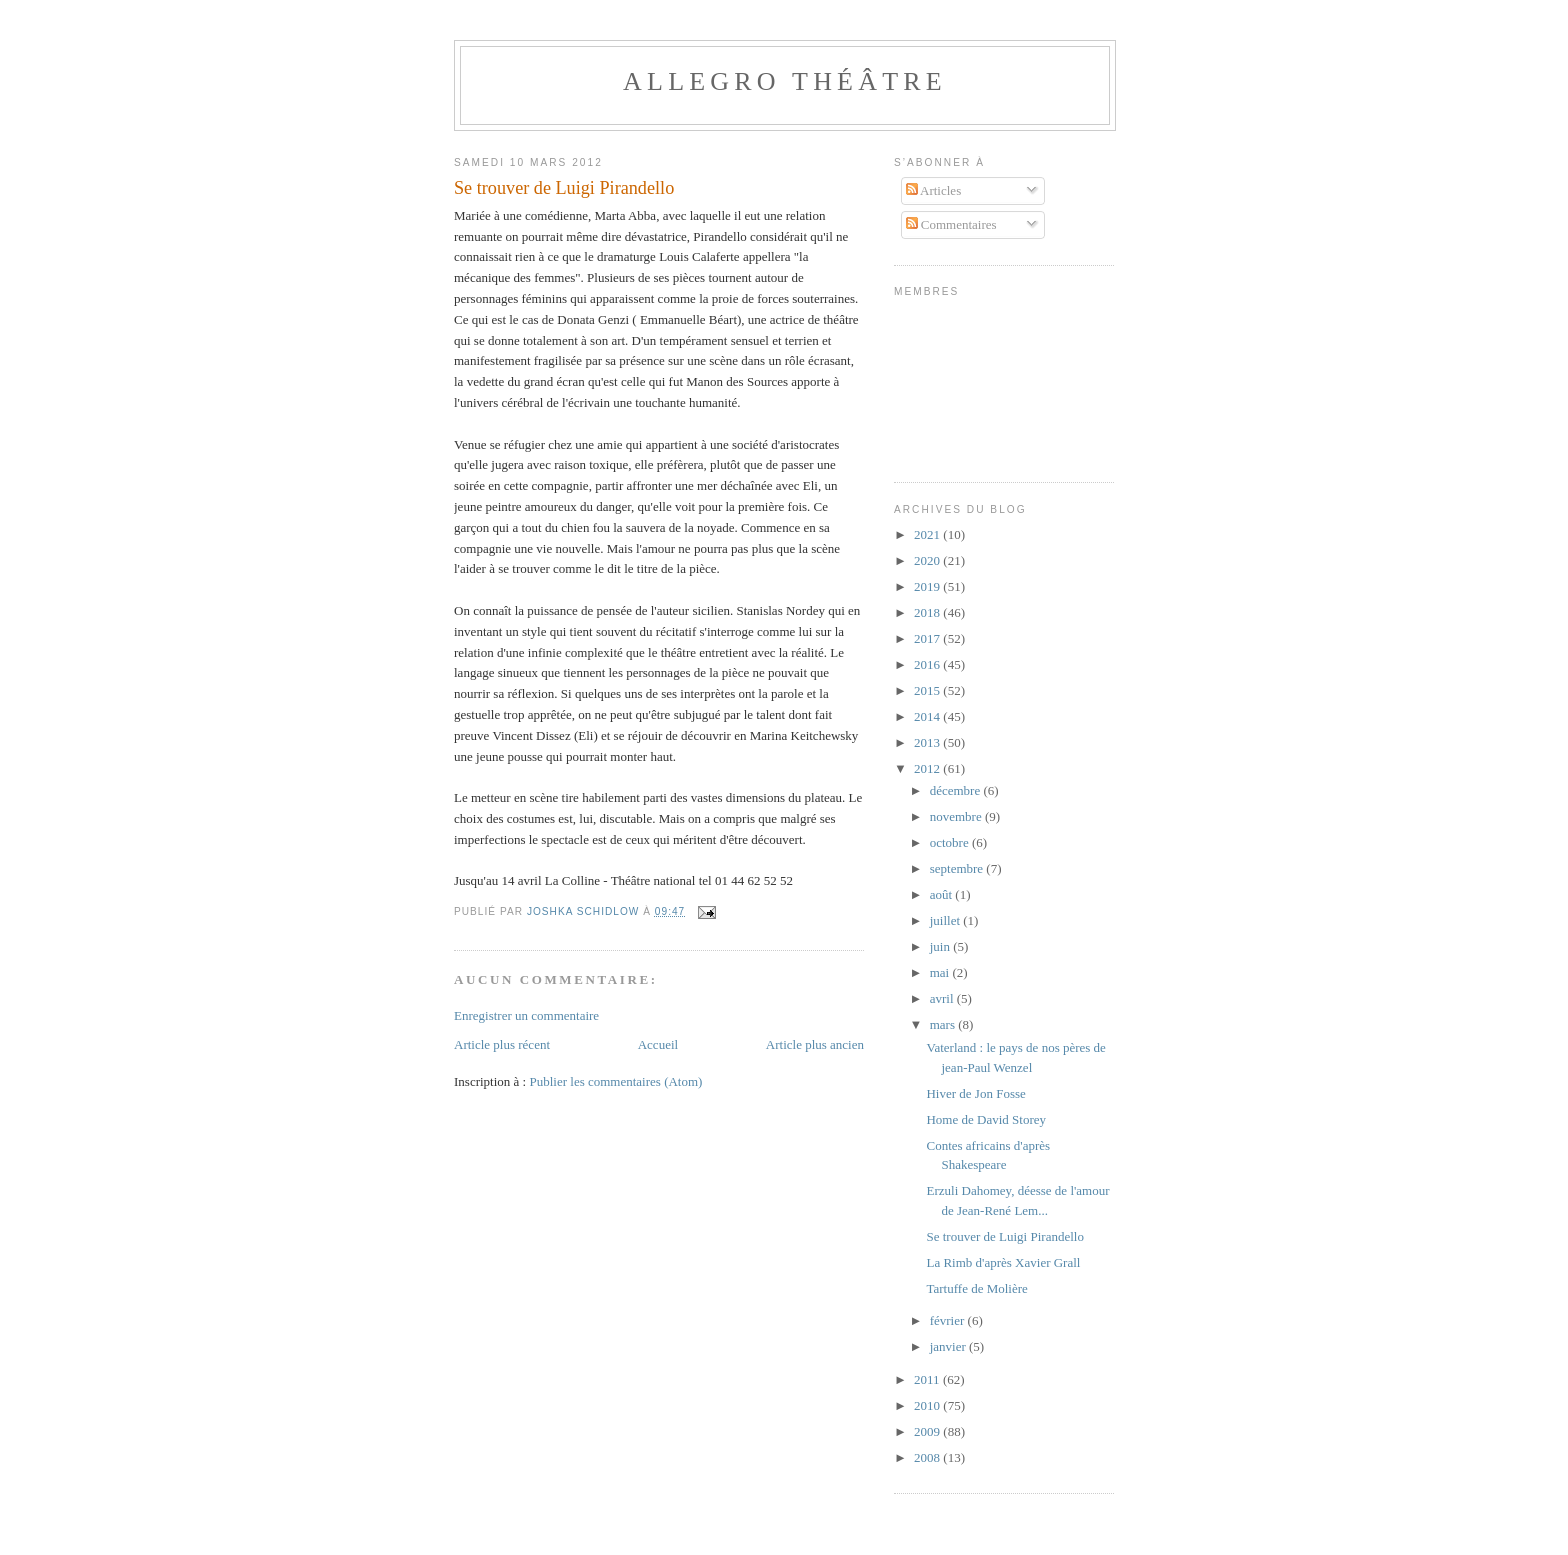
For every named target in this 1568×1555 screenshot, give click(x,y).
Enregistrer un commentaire (526, 1015)
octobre (951, 842)
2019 (928, 586)
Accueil (658, 1044)
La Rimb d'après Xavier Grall (1003, 1262)
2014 (928, 716)
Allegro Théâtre (785, 81)
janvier (949, 1346)
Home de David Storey (986, 1119)
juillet (947, 920)
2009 (928, 1431)
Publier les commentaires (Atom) (615, 1081)
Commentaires (951, 224)
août (943, 894)
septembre (958, 868)
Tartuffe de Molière (976, 1288)
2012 (928, 768)
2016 (928, 664)
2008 (928, 1457)
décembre (957, 790)
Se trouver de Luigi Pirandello (1004, 1236)
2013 (928, 742)
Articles (934, 190)
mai (941, 972)
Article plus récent (502, 1044)
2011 (928, 1379)
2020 (928, 560)
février (949, 1320)
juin (941, 946)
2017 (928, 638)
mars (944, 1024)
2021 (928, 534)
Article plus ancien (815, 1044)
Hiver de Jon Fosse (975, 1093)
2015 (928, 690)
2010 (928, 1405)
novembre (957, 816)
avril (943, 998)
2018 (928, 612)
